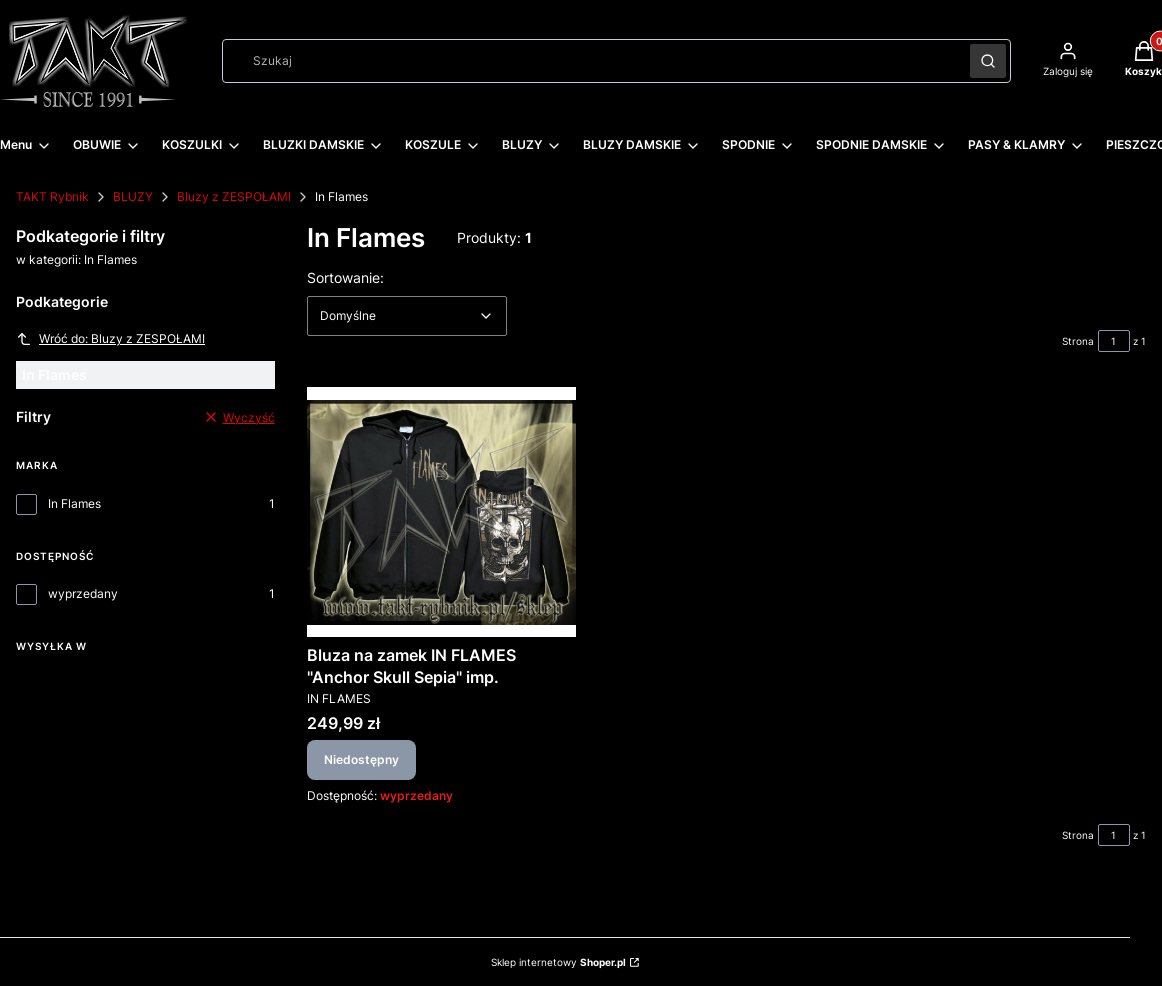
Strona (1078, 341)
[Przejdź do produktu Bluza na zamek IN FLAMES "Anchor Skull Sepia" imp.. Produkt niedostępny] (441, 512)
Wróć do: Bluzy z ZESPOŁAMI (110, 339)
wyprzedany (83, 593)
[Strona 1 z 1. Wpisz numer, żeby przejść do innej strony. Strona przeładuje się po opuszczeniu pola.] (1114, 341)
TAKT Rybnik (52, 196)
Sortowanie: (345, 277)
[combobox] (589, 61)
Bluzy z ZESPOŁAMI (234, 196)
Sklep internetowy (558, 962)
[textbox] (407, 316)
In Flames (74, 503)
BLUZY (133, 196)
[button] (988, 61)
